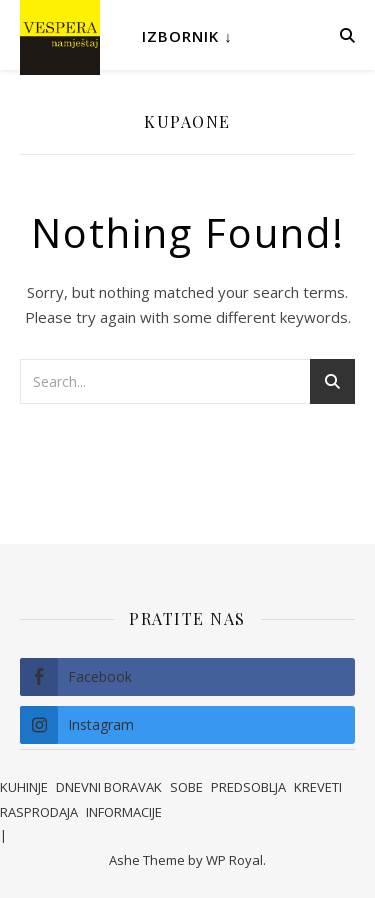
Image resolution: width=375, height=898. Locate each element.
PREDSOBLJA (248, 787)
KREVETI (318, 787)
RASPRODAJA (39, 812)
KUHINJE (24, 787)
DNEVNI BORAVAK (109, 787)
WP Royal (234, 860)
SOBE (186, 787)
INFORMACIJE (124, 812)
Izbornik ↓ (187, 36)
